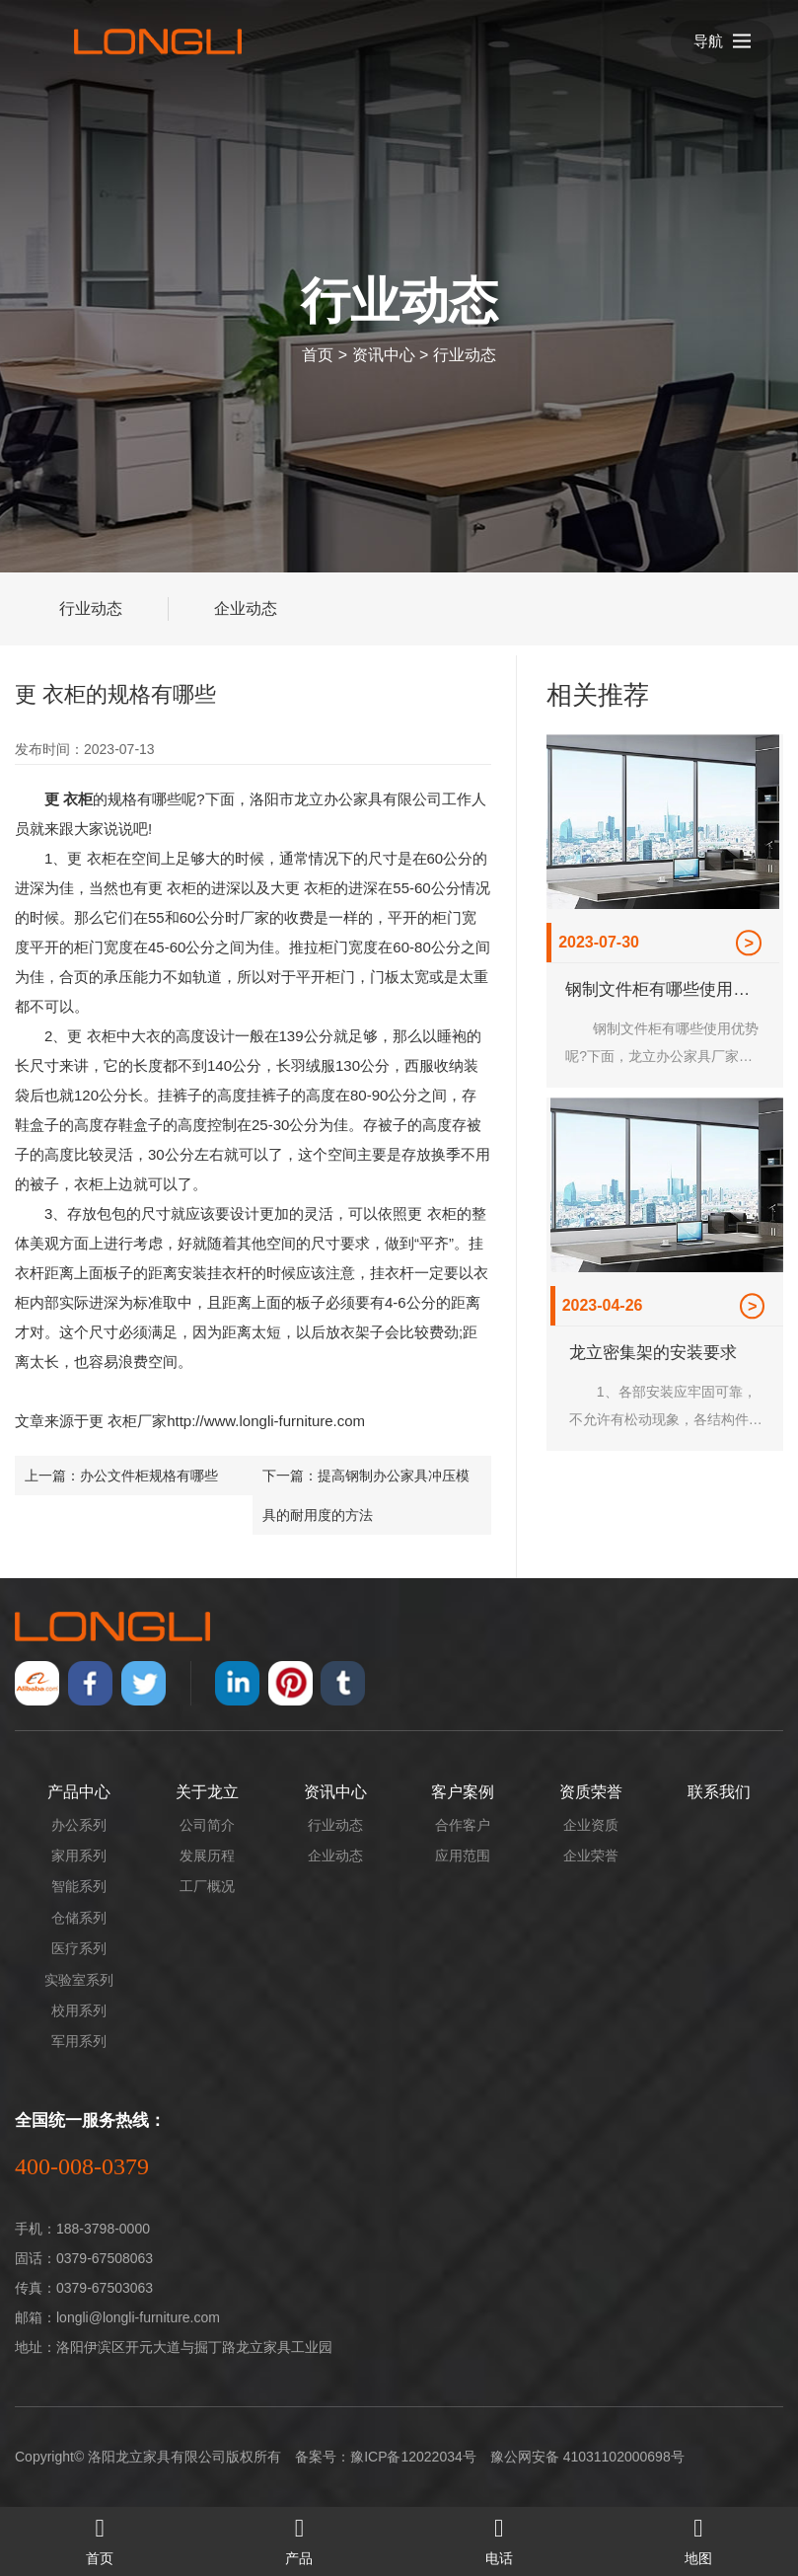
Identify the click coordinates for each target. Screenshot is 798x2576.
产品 (299, 2536)
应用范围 (462, 1855)
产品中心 (78, 1791)
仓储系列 (79, 1918)
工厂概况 (207, 1886)
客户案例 (462, 1791)
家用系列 (79, 1855)
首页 (317, 354)
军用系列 (79, 2041)
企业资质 (590, 1825)
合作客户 (462, 1825)
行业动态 (464, 354)
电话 (499, 2536)
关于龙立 (207, 1791)
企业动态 (245, 608)
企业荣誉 (590, 1855)
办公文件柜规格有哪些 (149, 1475)
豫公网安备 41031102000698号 (587, 2456)
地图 (698, 2536)
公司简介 (207, 1825)
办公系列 (79, 1825)
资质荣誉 (590, 1791)
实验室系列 (78, 1980)
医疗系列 (79, 1948)
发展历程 (207, 1855)
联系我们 (719, 1791)
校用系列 (79, 2010)
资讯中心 (383, 354)
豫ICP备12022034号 (413, 2456)
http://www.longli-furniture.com (266, 1420)
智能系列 (79, 1886)
